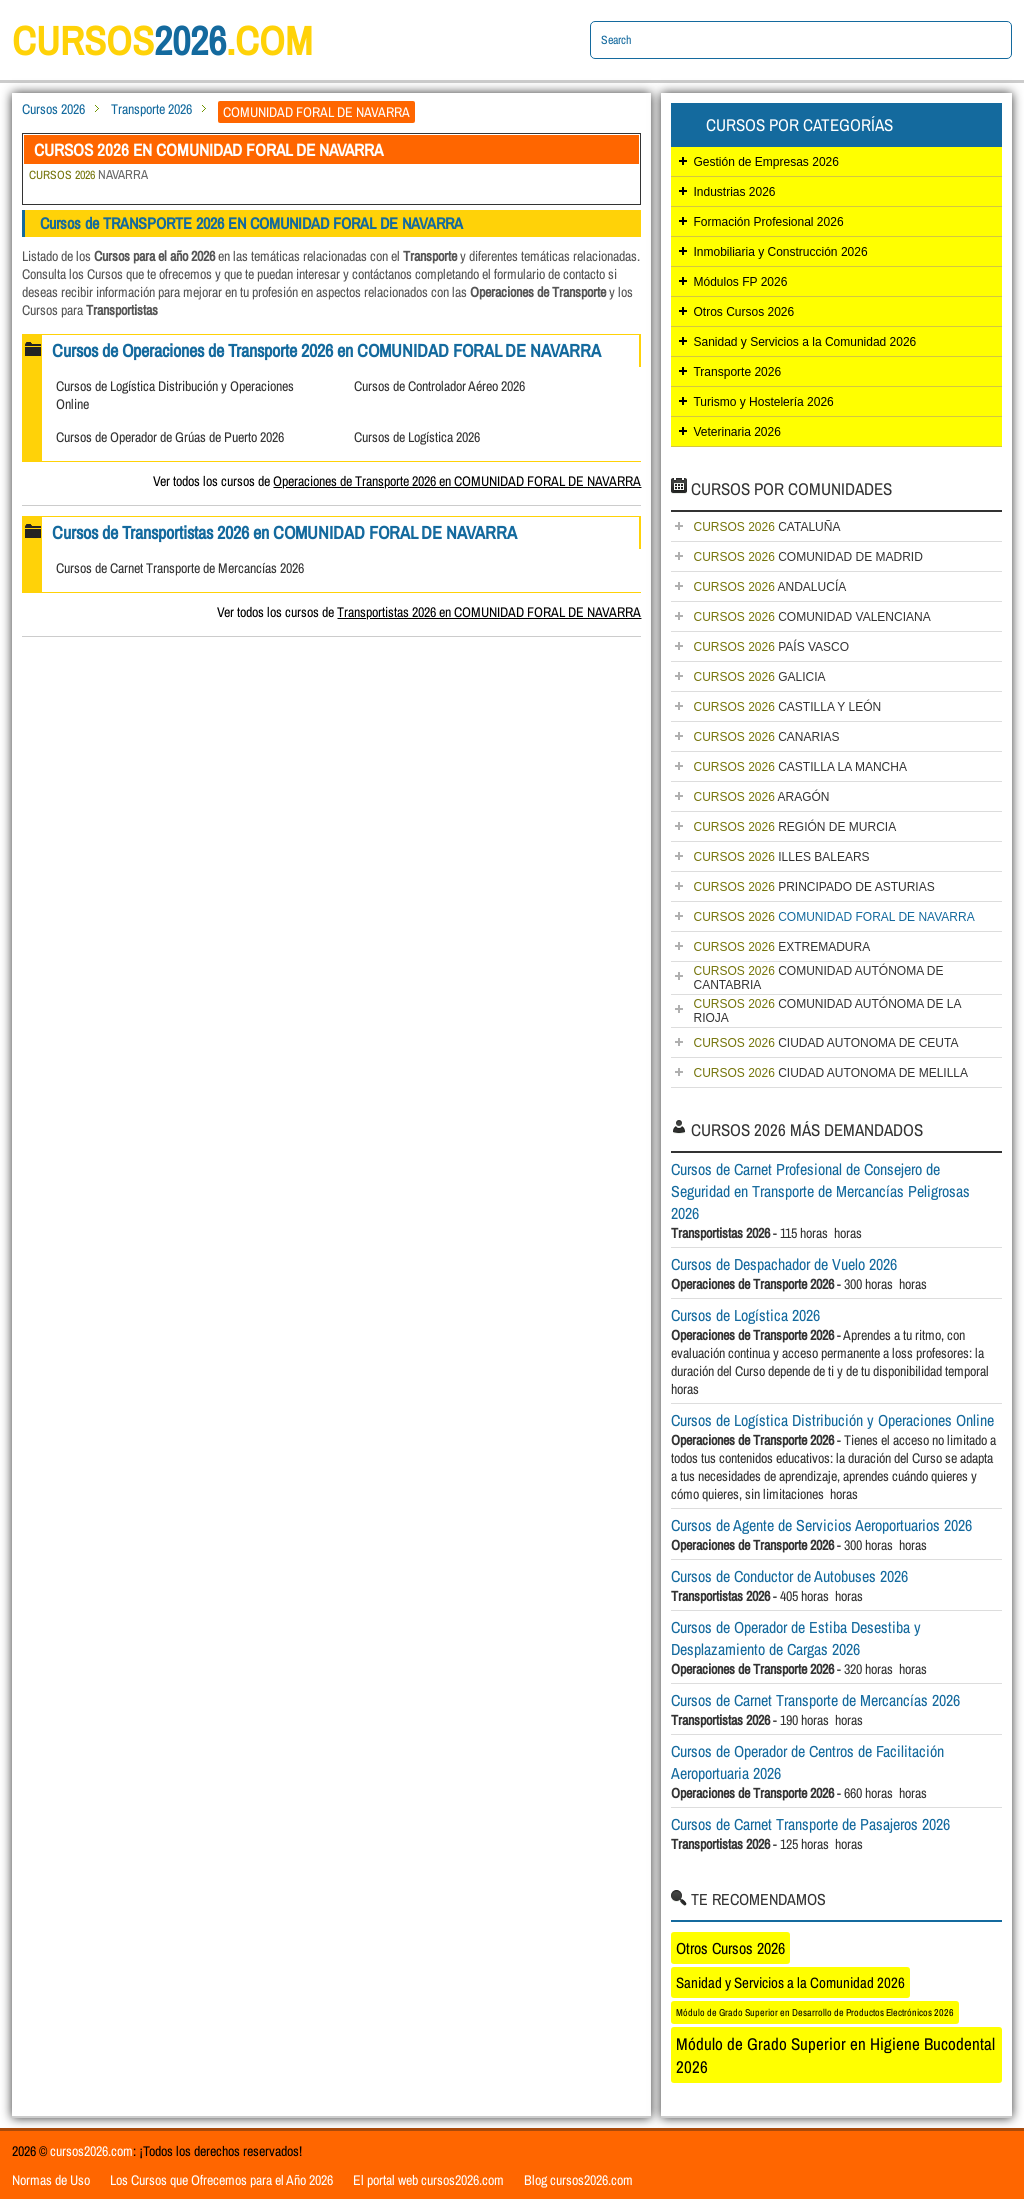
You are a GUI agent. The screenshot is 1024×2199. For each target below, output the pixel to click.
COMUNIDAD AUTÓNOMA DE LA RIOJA (827, 1011)
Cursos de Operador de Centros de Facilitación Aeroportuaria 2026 (807, 1762)
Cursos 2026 (53, 109)
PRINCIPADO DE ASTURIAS (813, 887)
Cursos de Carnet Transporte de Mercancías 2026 (180, 568)
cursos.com (162, 40)
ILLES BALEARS (781, 857)
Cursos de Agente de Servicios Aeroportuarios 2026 (821, 1525)
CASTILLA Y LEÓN (787, 707)
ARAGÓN (761, 797)
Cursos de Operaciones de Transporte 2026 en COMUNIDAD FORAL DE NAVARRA (326, 350)
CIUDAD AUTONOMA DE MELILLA (830, 1073)
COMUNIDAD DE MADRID (807, 557)
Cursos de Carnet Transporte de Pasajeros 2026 (810, 1824)
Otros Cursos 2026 (743, 312)
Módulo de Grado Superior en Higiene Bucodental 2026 (835, 2055)
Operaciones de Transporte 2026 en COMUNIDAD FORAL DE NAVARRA (457, 481)
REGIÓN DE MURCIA (794, 827)
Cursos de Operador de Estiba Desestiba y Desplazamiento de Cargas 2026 (796, 1638)
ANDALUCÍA (769, 587)
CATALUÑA (766, 527)
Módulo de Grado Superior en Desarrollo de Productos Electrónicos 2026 (815, 2012)
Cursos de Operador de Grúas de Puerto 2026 (170, 437)
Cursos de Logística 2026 (417, 437)
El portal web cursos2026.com (428, 2180)
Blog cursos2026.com (578, 2180)
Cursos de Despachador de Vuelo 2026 (784, 1264)
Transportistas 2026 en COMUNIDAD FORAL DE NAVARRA (489, 612)
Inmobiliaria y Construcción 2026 (780, 252)
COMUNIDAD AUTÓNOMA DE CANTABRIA (818, 978)
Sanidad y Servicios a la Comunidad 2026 (804, 342)
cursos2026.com (91, 2151)
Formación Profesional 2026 (768, 222)
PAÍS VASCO (771, 647)
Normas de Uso (51, 2180)
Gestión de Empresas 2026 (765, 162)
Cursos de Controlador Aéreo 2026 (439, 386)
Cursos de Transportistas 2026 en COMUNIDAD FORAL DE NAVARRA (284, 532)
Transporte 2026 (151, 109)
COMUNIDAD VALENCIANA (811, 617)
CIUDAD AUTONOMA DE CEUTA (825, 1043)
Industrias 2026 (734, 192)
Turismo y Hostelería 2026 (763, 402)
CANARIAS (766, 737)
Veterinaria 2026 (736, 432)
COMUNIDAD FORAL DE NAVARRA (833, 917)
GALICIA (759, 677)
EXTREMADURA (781, 947)
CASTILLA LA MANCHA (799, 767)
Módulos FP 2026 (740, 282)
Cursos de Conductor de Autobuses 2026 (789, 1576)
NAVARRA (88, 174)
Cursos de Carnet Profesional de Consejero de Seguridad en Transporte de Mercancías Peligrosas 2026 (820, 1191)
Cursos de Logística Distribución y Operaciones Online (832, 1420)
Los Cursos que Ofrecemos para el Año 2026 (221, 2180)
